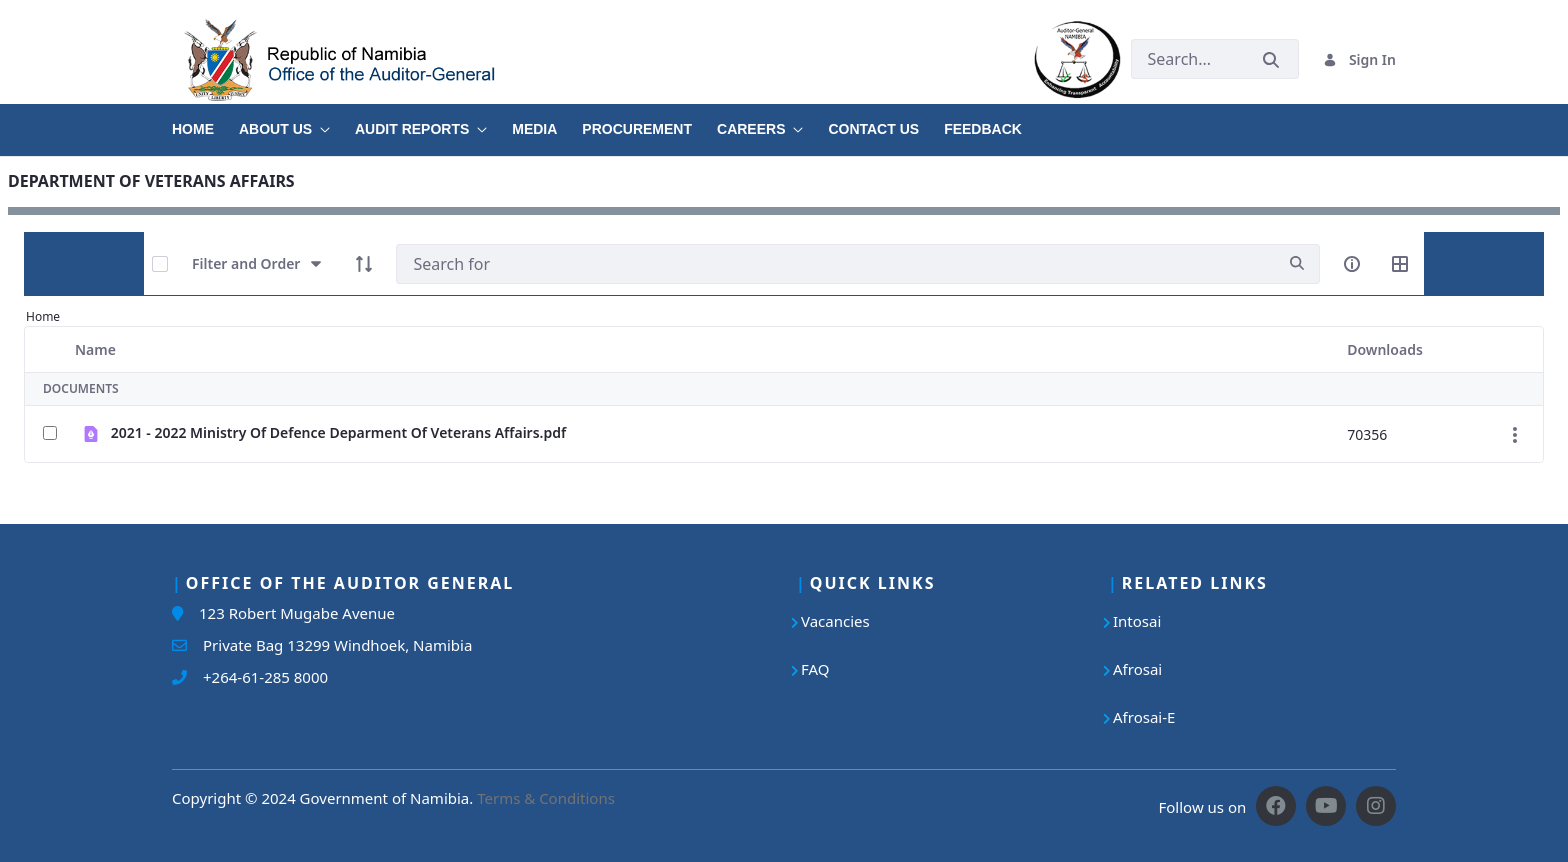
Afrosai (1137, 669)
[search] (1297, 263)
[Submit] (1271, 59)
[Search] (835, 264)
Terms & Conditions (546, 798)
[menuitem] (205, 122)
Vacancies (835, 621)
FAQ (815, 669)
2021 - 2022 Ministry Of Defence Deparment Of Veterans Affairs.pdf (339, 432)
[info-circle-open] (1352, 264)
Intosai (1137, 621)
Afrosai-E (1144, 717)
